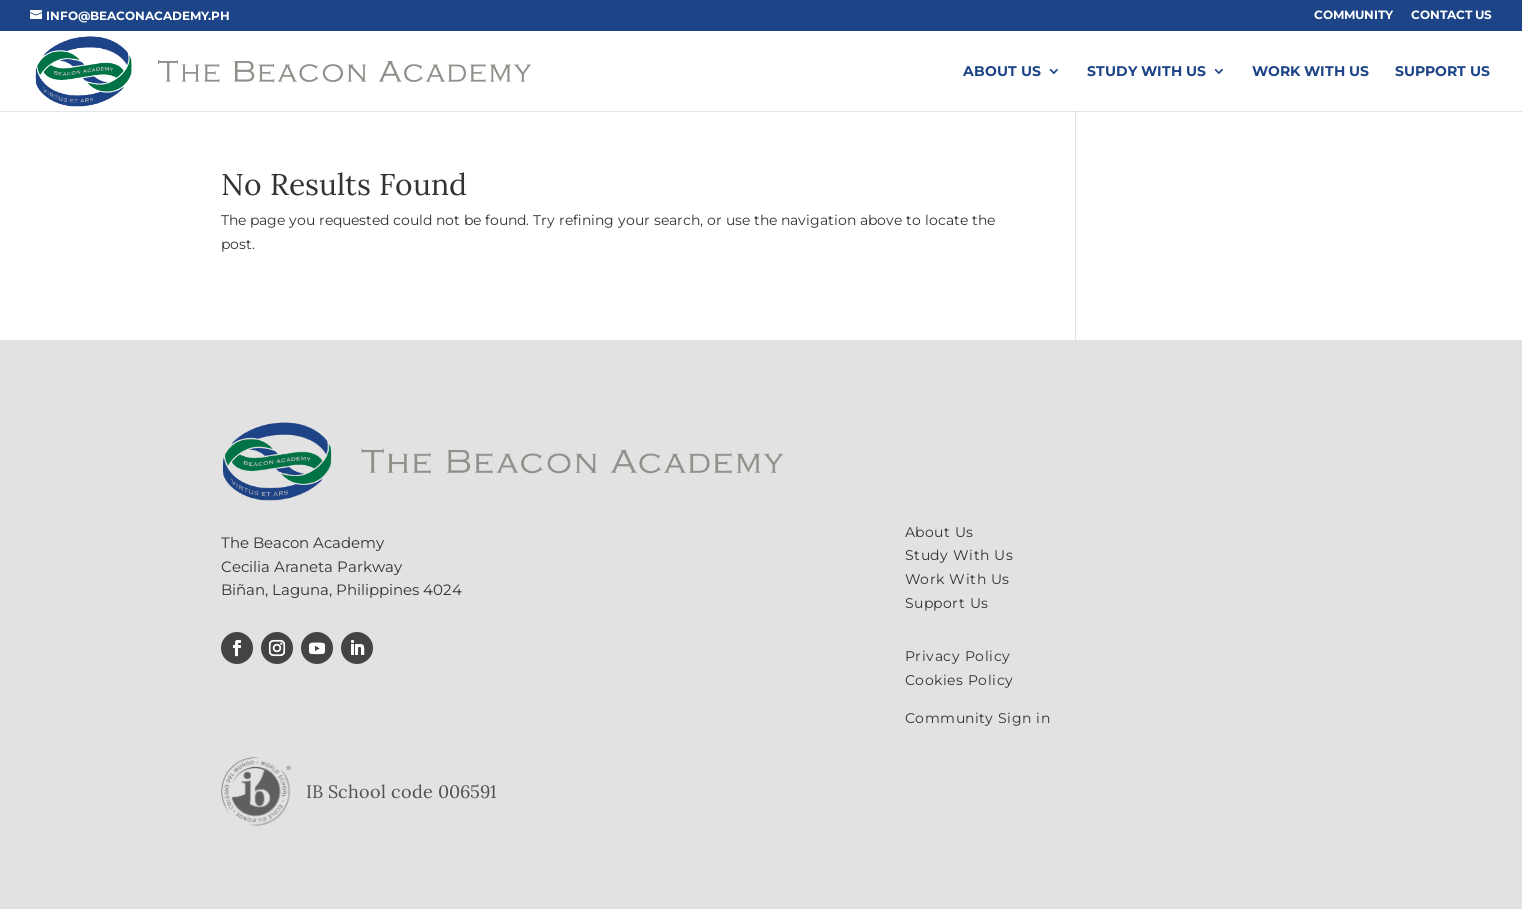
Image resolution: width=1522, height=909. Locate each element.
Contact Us (1451, 15)
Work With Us (1310, 72)
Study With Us (1146, 72)
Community (1353, 15)
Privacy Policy (958, 656)
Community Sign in (978, 718)
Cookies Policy (959, 680)
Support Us (1442, 72)
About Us (1002, 72)
